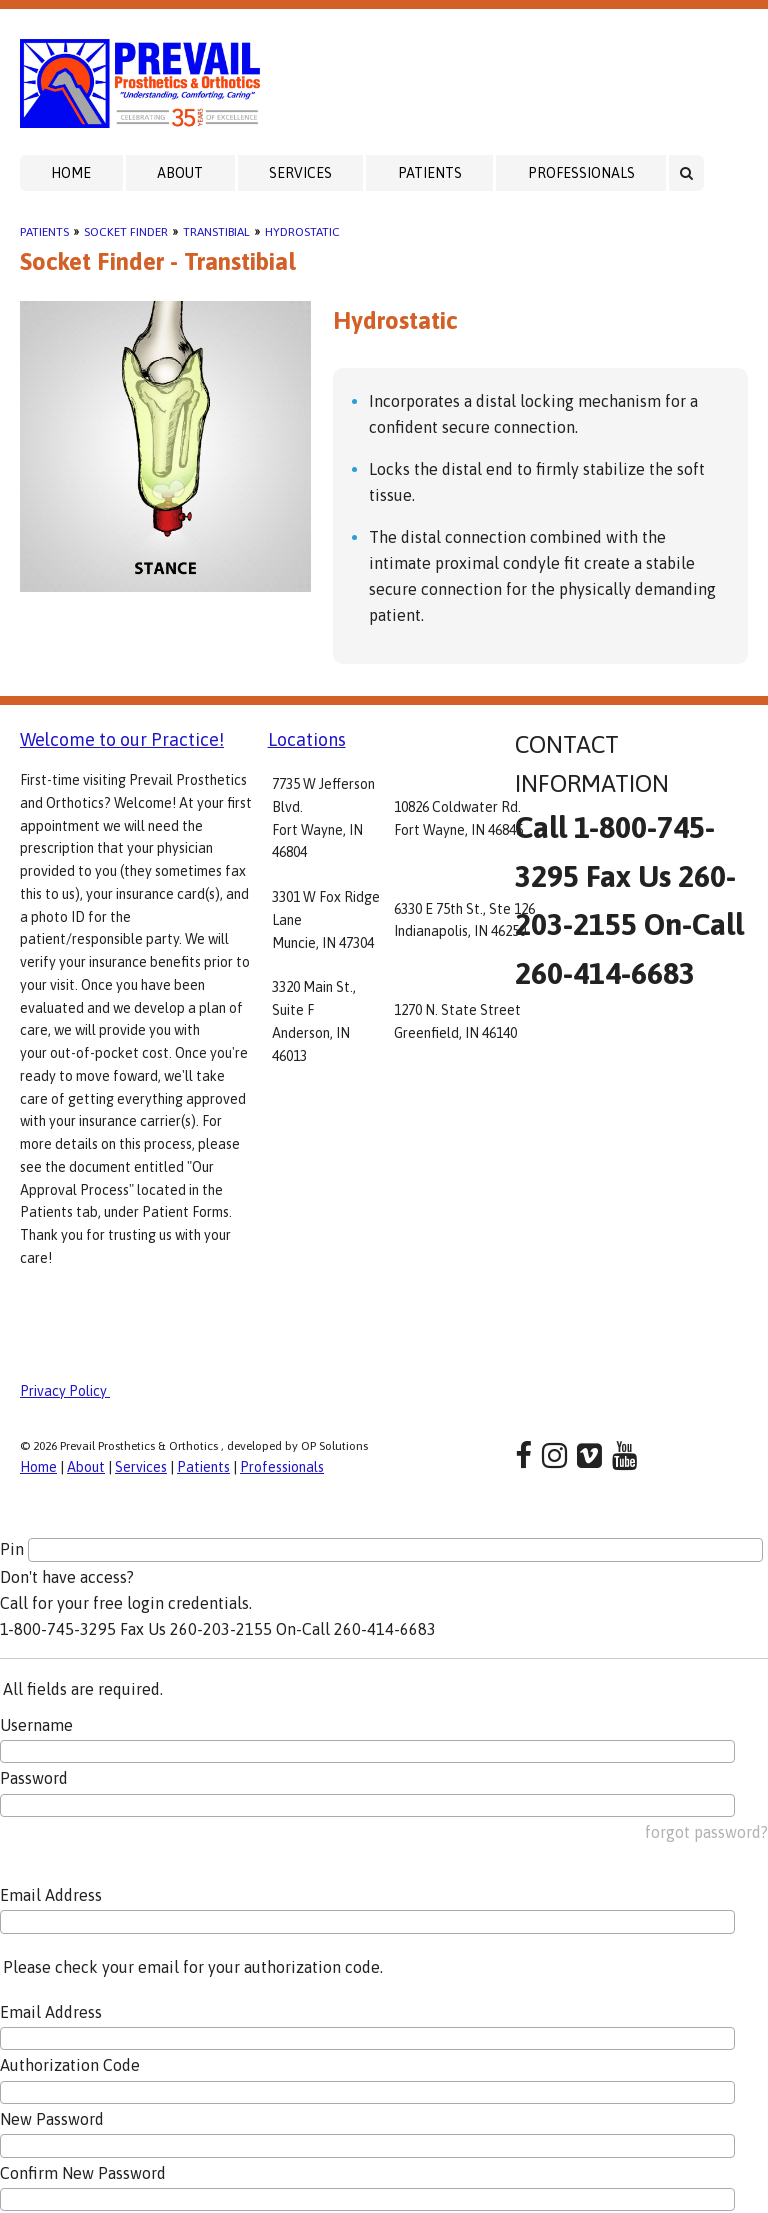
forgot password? (706, 1832)
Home (71, 173)
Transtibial (216, 232)
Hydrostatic (302, 232)
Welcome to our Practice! (122, 739)
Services (300, 173)
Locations (307, 739)
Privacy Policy (65, 1391)
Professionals (581, 173)
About (180, 173)
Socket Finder (126, 232)
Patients (430, 173)
